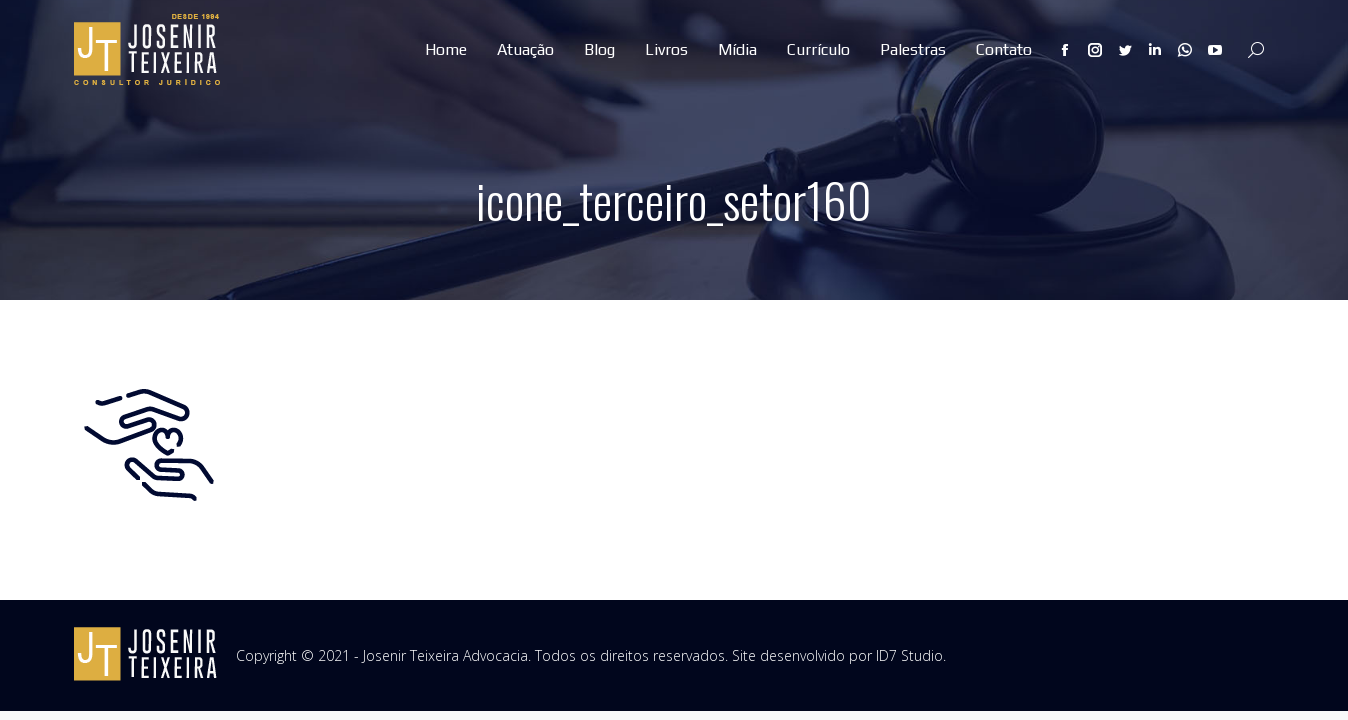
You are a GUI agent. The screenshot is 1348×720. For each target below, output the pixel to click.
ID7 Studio (909, 655)
